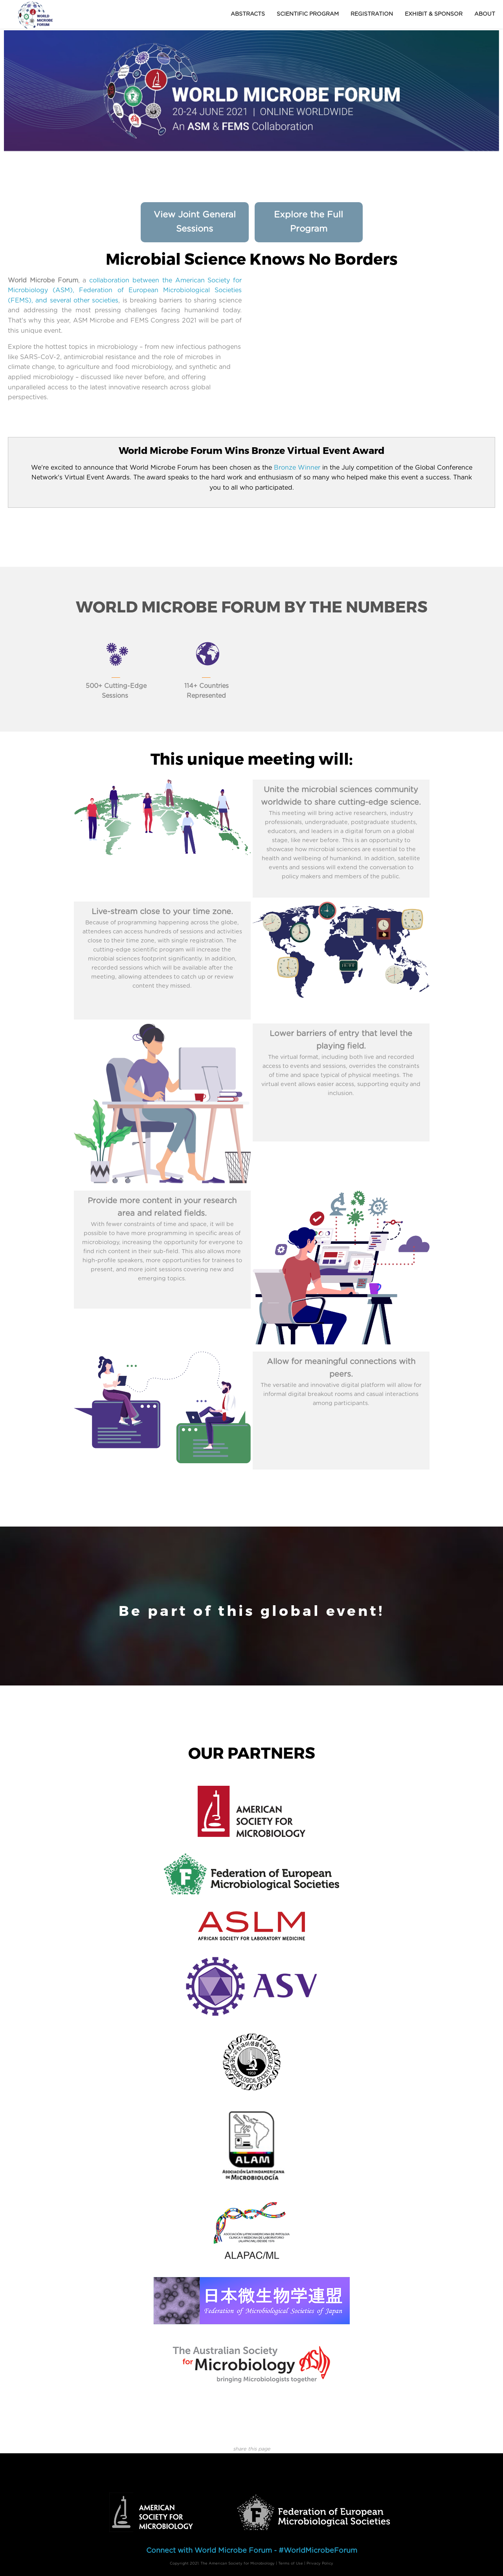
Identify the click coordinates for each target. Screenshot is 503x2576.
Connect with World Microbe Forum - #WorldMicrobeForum (251, 2550)
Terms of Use (290, 2563)
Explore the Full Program (308, 221)
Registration (372, 14)
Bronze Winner (297, 468)
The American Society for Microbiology (237, 2563)
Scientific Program (308, 14)
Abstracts (248, 14)
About (484, 14)
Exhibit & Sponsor (434, 14)
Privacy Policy (320, 2563)
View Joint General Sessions (195, 221)
